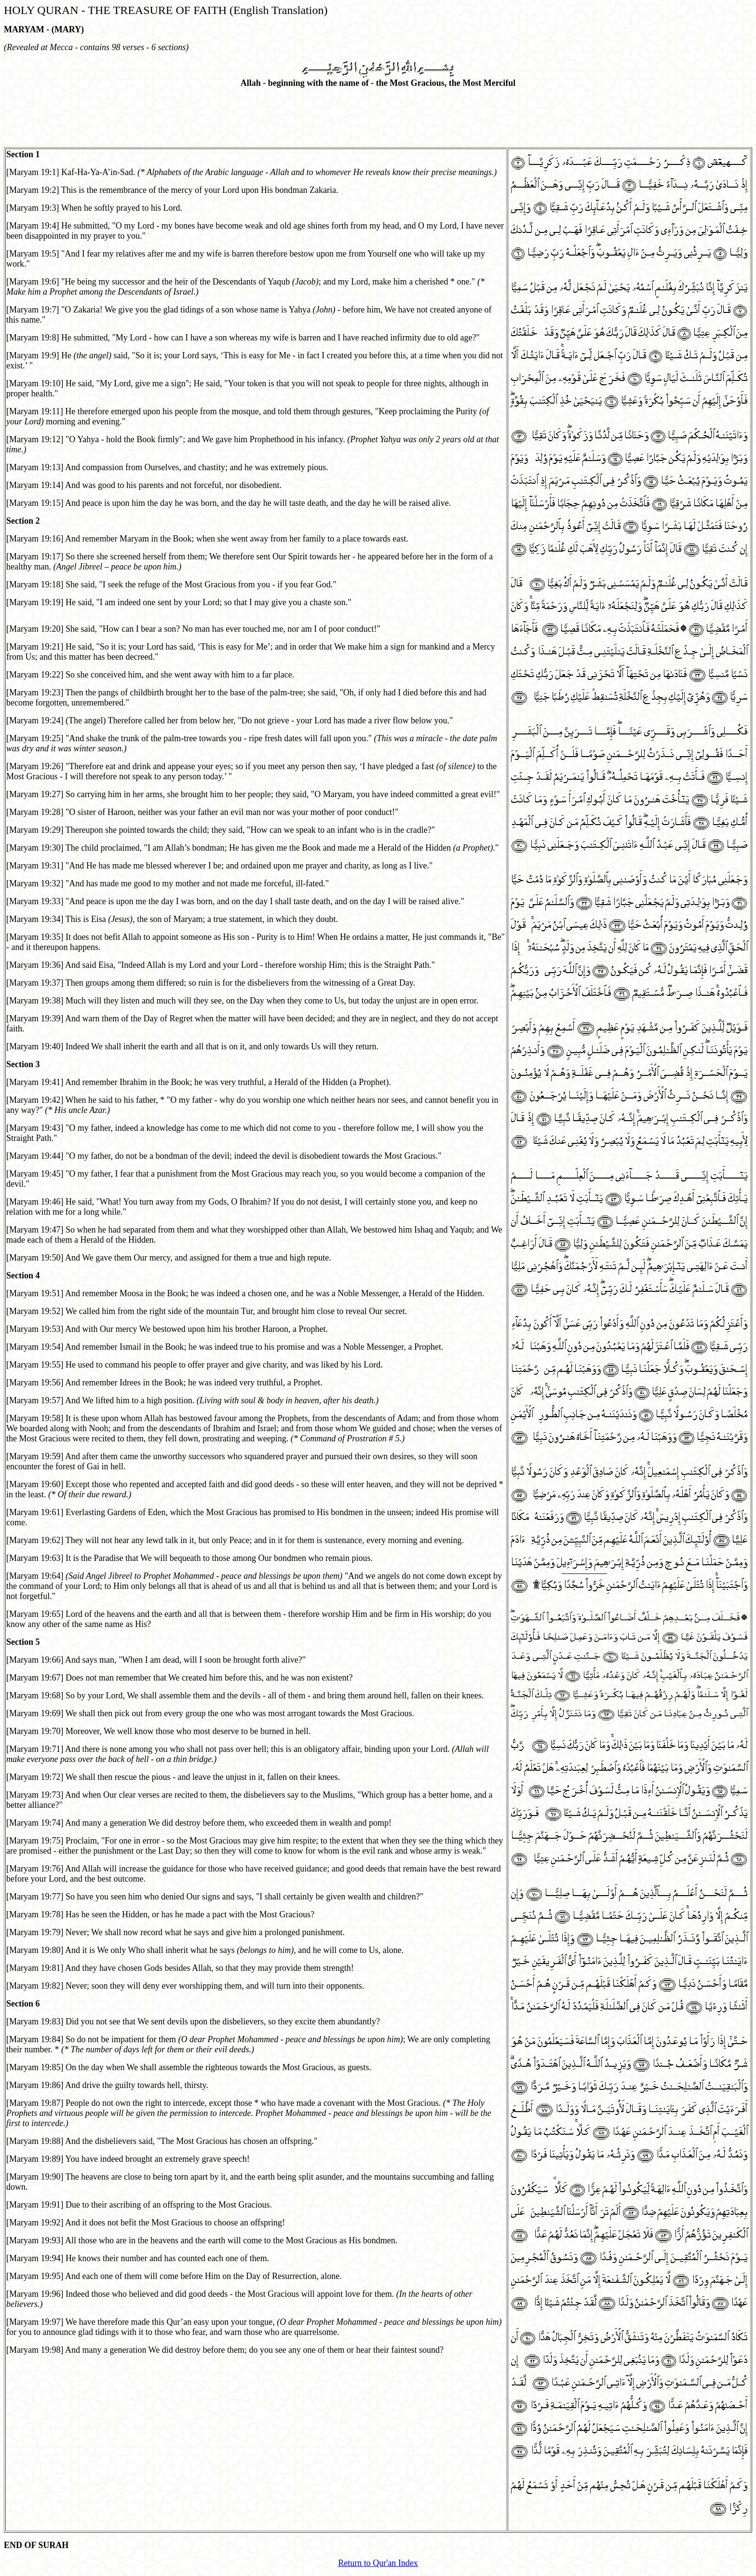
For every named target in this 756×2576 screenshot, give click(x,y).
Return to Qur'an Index (378, 2563)
